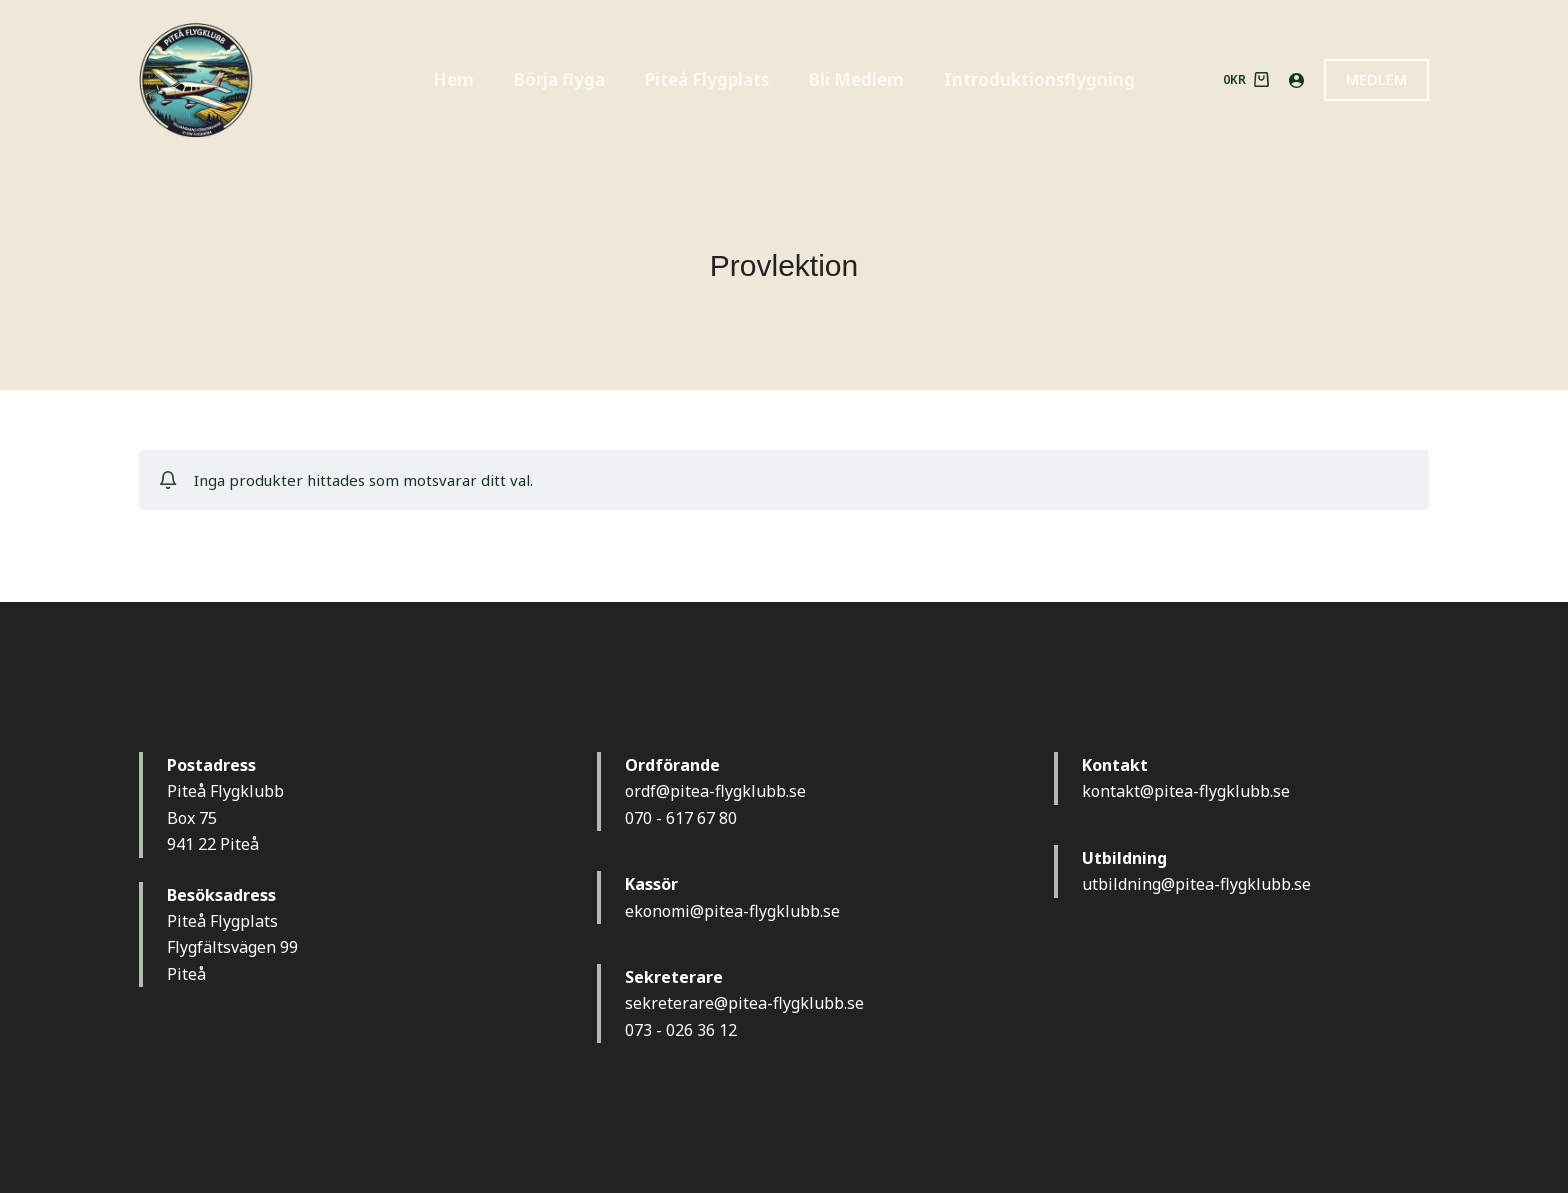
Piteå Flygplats (707, 79)
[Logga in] (1296, 80)
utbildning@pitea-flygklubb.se (1196, 884)
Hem (453, 79)
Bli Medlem (856, 79)
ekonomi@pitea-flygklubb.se (732, 911)
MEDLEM (1376, 79)
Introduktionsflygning (1039, 79)
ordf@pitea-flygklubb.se (715, 791)
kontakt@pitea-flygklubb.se (1186, 791)
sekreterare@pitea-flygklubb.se (744, 1003)
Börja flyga (559, 79)
